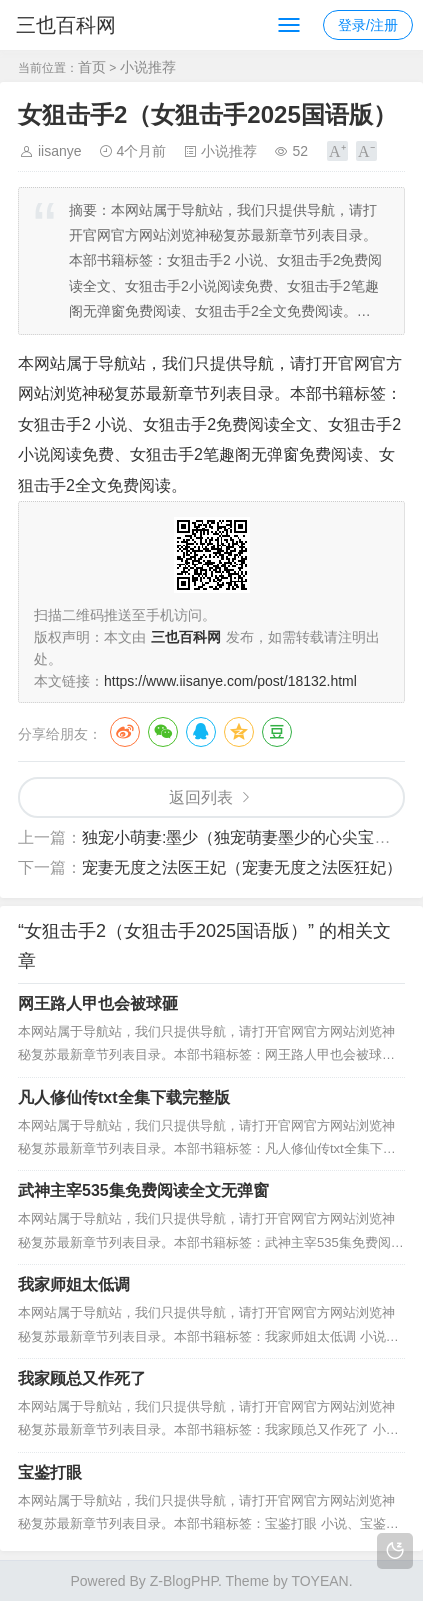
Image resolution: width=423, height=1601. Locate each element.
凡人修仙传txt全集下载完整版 (124, 1097)
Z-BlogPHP (184, 1581)
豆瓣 (277, 732)
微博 (125, 732)
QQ (201, 732)
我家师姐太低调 (74, 1284)
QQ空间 (239, 732)
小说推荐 (148, 67)
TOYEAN (319, 1581)
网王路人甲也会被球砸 (98, 1003)
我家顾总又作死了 (82, 1378)
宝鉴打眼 (50, 1472)
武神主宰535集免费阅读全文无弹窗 (143, 1190)
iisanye (60, 151)
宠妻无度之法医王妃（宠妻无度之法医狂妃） (242, 867)
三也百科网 (66, 25)
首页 (92, 67)
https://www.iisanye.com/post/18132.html (230, 681)
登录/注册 (368, 25)
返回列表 (201, 797)
